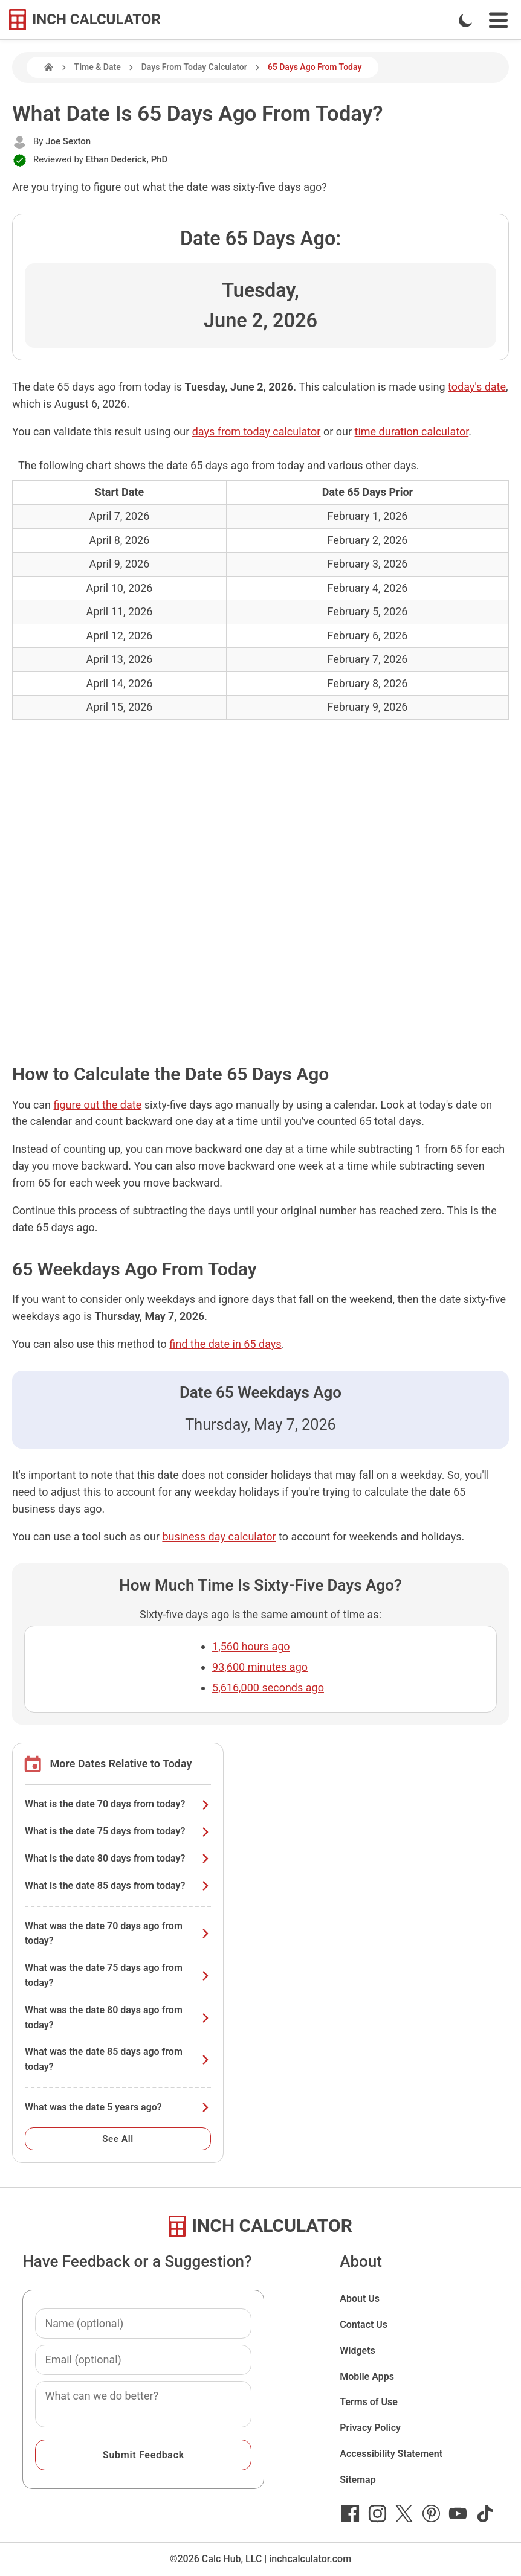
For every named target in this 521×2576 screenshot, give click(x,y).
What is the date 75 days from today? (118, 1831)
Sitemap (357, 2479)
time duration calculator (412, 431)
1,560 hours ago (251, 1646)
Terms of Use (369, 2402)
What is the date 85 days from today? (118, 1885)
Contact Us (363, 2324)
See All (118, 2138)
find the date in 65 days (225, 1344)
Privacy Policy (370, 2427)
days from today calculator (256, 431)
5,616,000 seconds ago (268, 1687)
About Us (360, 2298)
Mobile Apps (367, 2376)
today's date (477, 386)
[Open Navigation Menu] (498, 20)
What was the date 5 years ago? (118, 2107)
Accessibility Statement (391, 2453)
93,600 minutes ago (260, 1667)
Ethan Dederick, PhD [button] (127, 159)
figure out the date (98, 1104)
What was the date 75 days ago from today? (118, 1975)
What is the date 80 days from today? (118, 1858)
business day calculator (219, 1536)
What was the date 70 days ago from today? (118, 1933)
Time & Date (97, 67)
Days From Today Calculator (194, 67)
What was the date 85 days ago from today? (118, 2059)
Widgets (357, 2350)
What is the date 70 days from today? (118, 1804)
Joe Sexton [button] (68, 141)
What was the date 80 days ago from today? (118, 2017)
